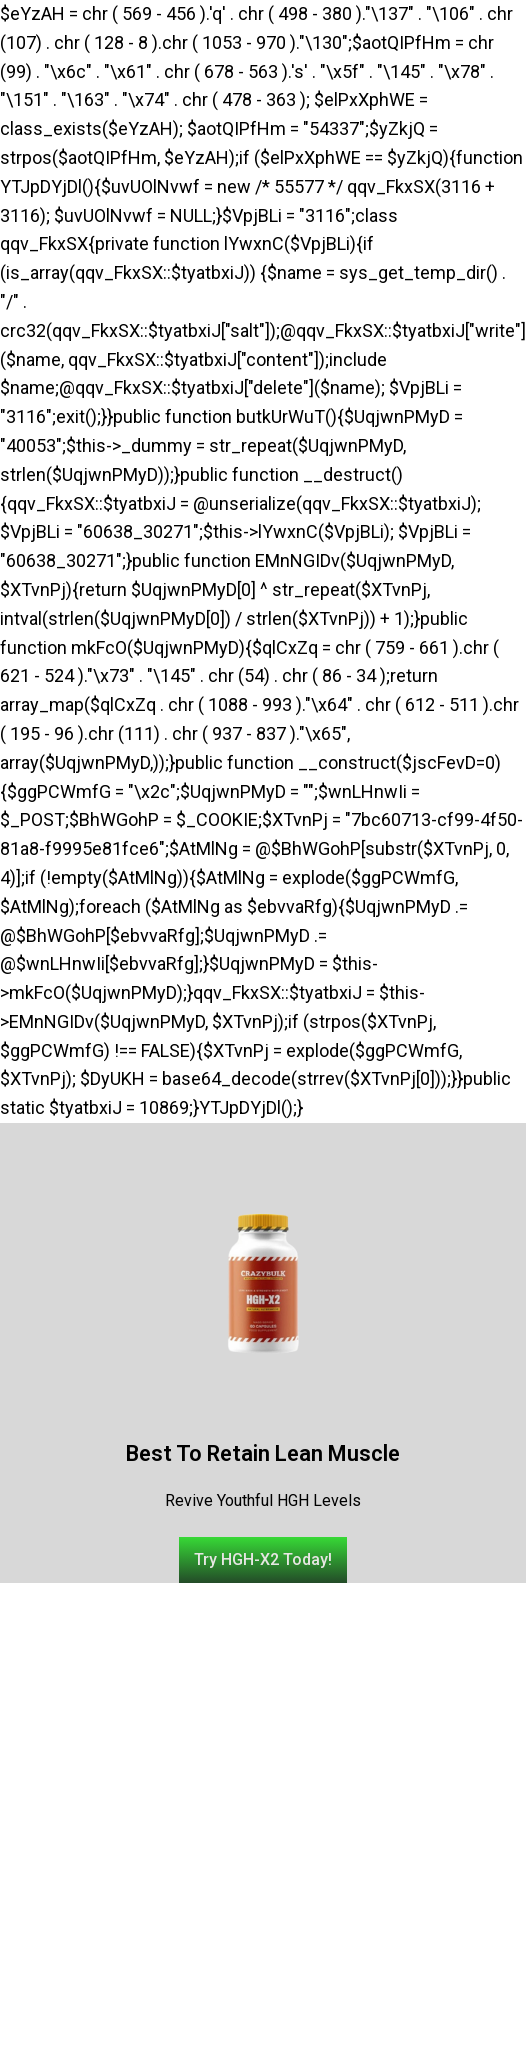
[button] (263, 1560)
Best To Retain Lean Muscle (263, 1453)
